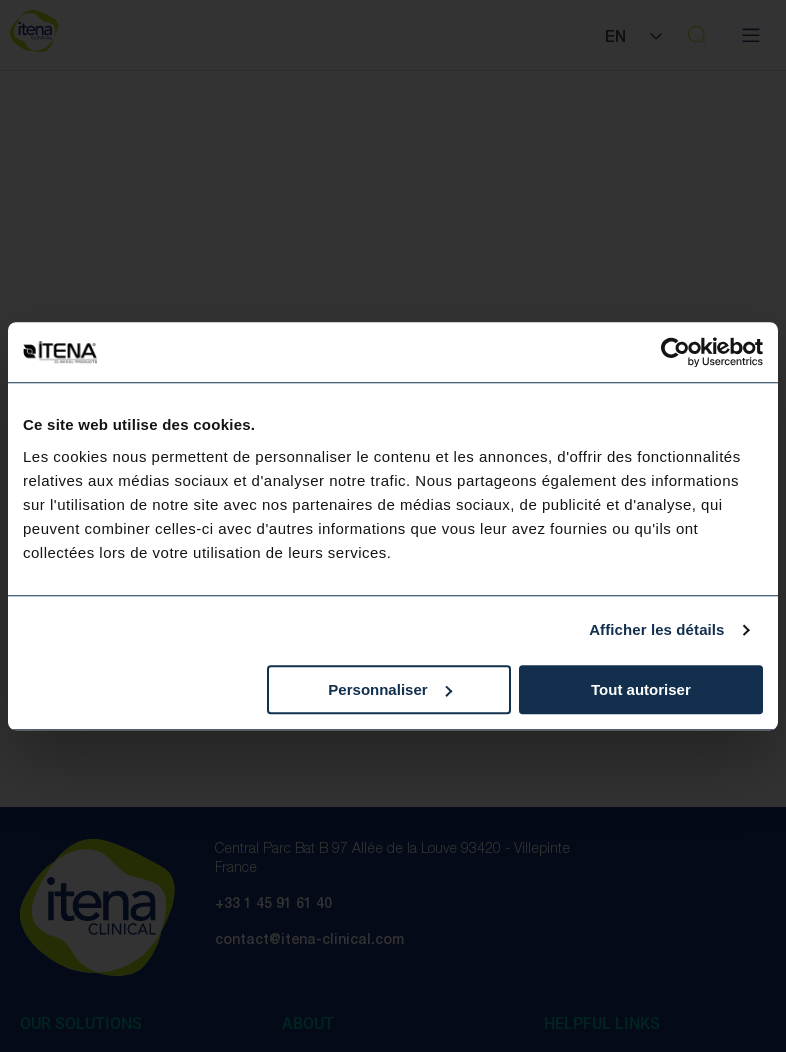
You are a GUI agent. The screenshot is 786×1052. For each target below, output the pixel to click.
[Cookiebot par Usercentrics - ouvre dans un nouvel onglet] (675, 352)
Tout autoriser (641, 689)
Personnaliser (389, 689)
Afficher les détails (656, 629)
